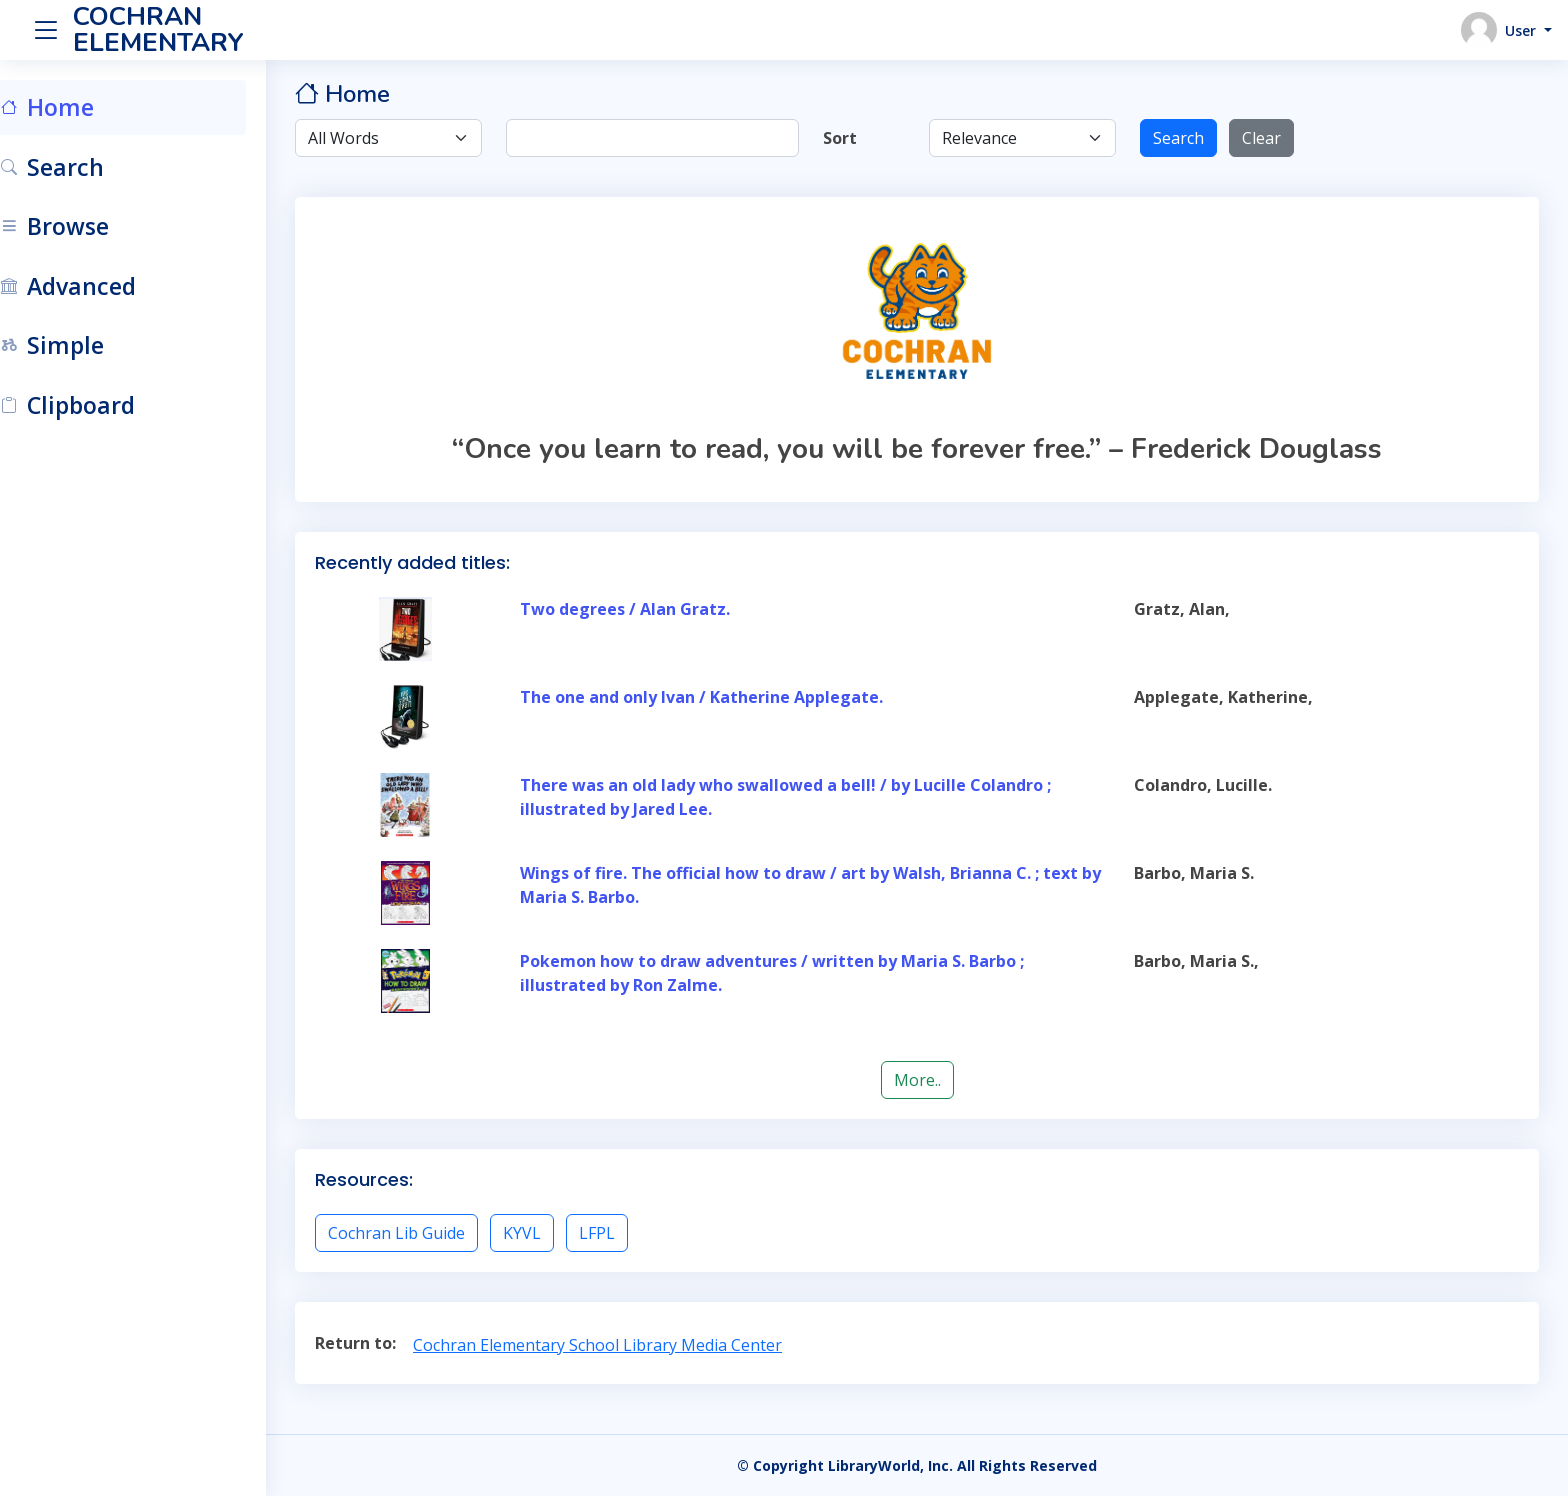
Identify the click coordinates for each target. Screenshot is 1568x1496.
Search (1189, 138)
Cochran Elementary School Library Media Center (632, 1345)
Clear (1272, 138)
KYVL (557, 1233)
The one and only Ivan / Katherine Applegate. (730, 697)
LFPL (632, 1233)
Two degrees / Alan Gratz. (654, 609)
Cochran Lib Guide (431, 1233)
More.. (934, 1080)
